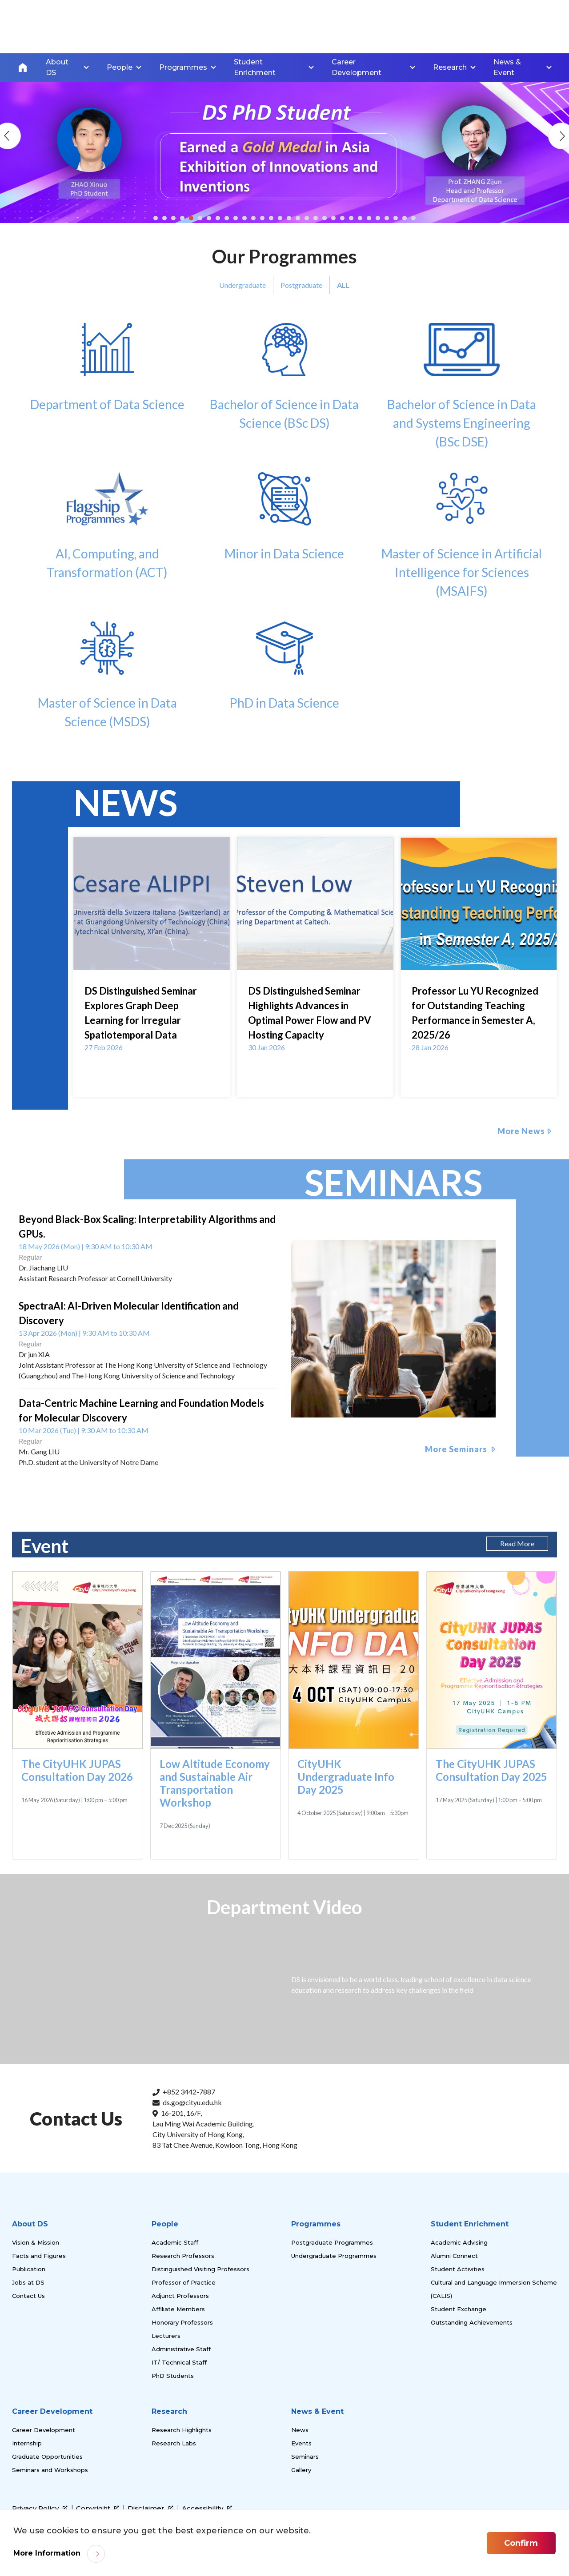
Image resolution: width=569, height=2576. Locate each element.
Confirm (521, 2543)
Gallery (301, 2469)
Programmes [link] (183, 67)
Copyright (97, 2508)
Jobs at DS (28, 2282)
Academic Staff (175, 2242)
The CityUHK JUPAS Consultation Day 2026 (77, 1770)
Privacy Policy (40, 2508)
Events (301, 2443)
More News (521, 1131)
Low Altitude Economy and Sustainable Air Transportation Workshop (215, 1782)
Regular (30, 1257)
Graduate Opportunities (47, 2456)
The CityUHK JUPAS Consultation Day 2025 (491, 1770)
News (300, 2429)
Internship (27, 2443)
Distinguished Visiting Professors (200, 2269)
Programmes (316, 2224)
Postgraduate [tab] (301, 285)
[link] (515, 2504)
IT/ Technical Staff (179, 2362)
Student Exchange (458, 2309)
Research (169, 2411)
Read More (517, 1543)
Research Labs (174, 2443)
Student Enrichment (470, 2224)
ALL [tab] (343, 285)
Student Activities (458, 2269)
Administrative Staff (181, 2349)
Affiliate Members (178, 2309)
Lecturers (166, 2335)
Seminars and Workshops (50, 2469)
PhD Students (173, 2375)
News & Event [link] (507, 67)
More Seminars (457, 1449)
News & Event (317, 2411)
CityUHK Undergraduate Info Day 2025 (345, 1776)
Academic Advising (459, 2242)
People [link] (119, 67)
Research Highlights (182, 2429)
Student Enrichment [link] (255, 67)
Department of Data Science (107, 367)
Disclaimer (150, 2508)
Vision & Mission (35, 2242)
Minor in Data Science (285, 516)
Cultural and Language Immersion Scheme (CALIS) (494, 2289)
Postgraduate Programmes (332, 2242)
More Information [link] (46, 2553)
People (165, 2224)
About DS (30, 2224)
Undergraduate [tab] (242, 285)
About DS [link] (57, 67)
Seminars (305, 2456)
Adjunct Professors (180, 2295)
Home (22, 67)
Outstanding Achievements (472, 2322)
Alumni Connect (454, 2255)
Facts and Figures (39, 2255)
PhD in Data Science (285, 665)
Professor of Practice (184, 2282)
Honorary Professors (182, 2322)
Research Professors (183, 2255)
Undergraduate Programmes (334, 2255)
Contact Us (28, 2295)
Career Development (52, 2411)
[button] (155, 218)
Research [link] (450, 67)
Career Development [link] (356, 67)
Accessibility (207, 2508)
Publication (28, 2269)
